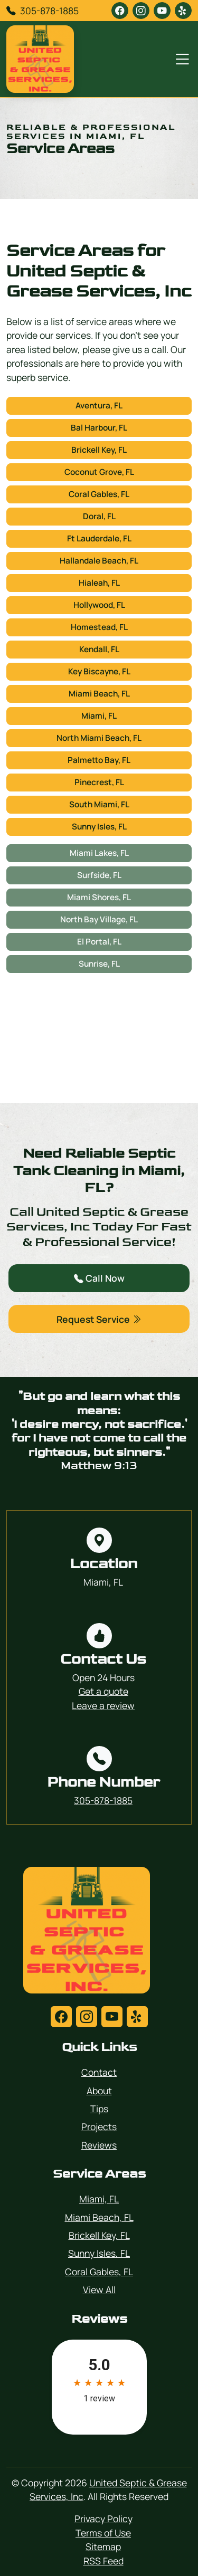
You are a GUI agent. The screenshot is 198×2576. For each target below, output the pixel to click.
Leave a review (103, 1705)
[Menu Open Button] (180, 59)
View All (99, 2289)
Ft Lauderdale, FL (99, 538)
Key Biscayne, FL (99, 671)
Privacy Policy (103, 2518)
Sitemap (103, 2546)
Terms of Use (103, 2532)
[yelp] (183, 10)
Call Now (99, 1278)
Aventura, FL (99, 405)
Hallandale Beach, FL (99, 560)
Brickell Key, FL (99, 449)
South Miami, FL (99, 804)
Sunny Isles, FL (99, 826)
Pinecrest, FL (99, 782)
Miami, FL (99, 715)
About (99, 2090)
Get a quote (103, 1691)
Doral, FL (99, 516)
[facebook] (119, 10)
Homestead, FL (99, 627)
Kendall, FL (99, 649)
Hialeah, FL (99, 582)
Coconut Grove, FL (99, 472)
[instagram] (141, 10)
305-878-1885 (49, 10)
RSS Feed (103, 2560)
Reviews (99, 2145)
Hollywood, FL (99, 604)
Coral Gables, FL (99, 494)
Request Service (99, 1319)
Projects (99, 2126)
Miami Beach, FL (99, 693)
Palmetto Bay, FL (99, 760)
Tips (99, 2108)
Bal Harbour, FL (99, 427)
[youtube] (162, 10)
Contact (99, 2072)
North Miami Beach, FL (99, 737)
